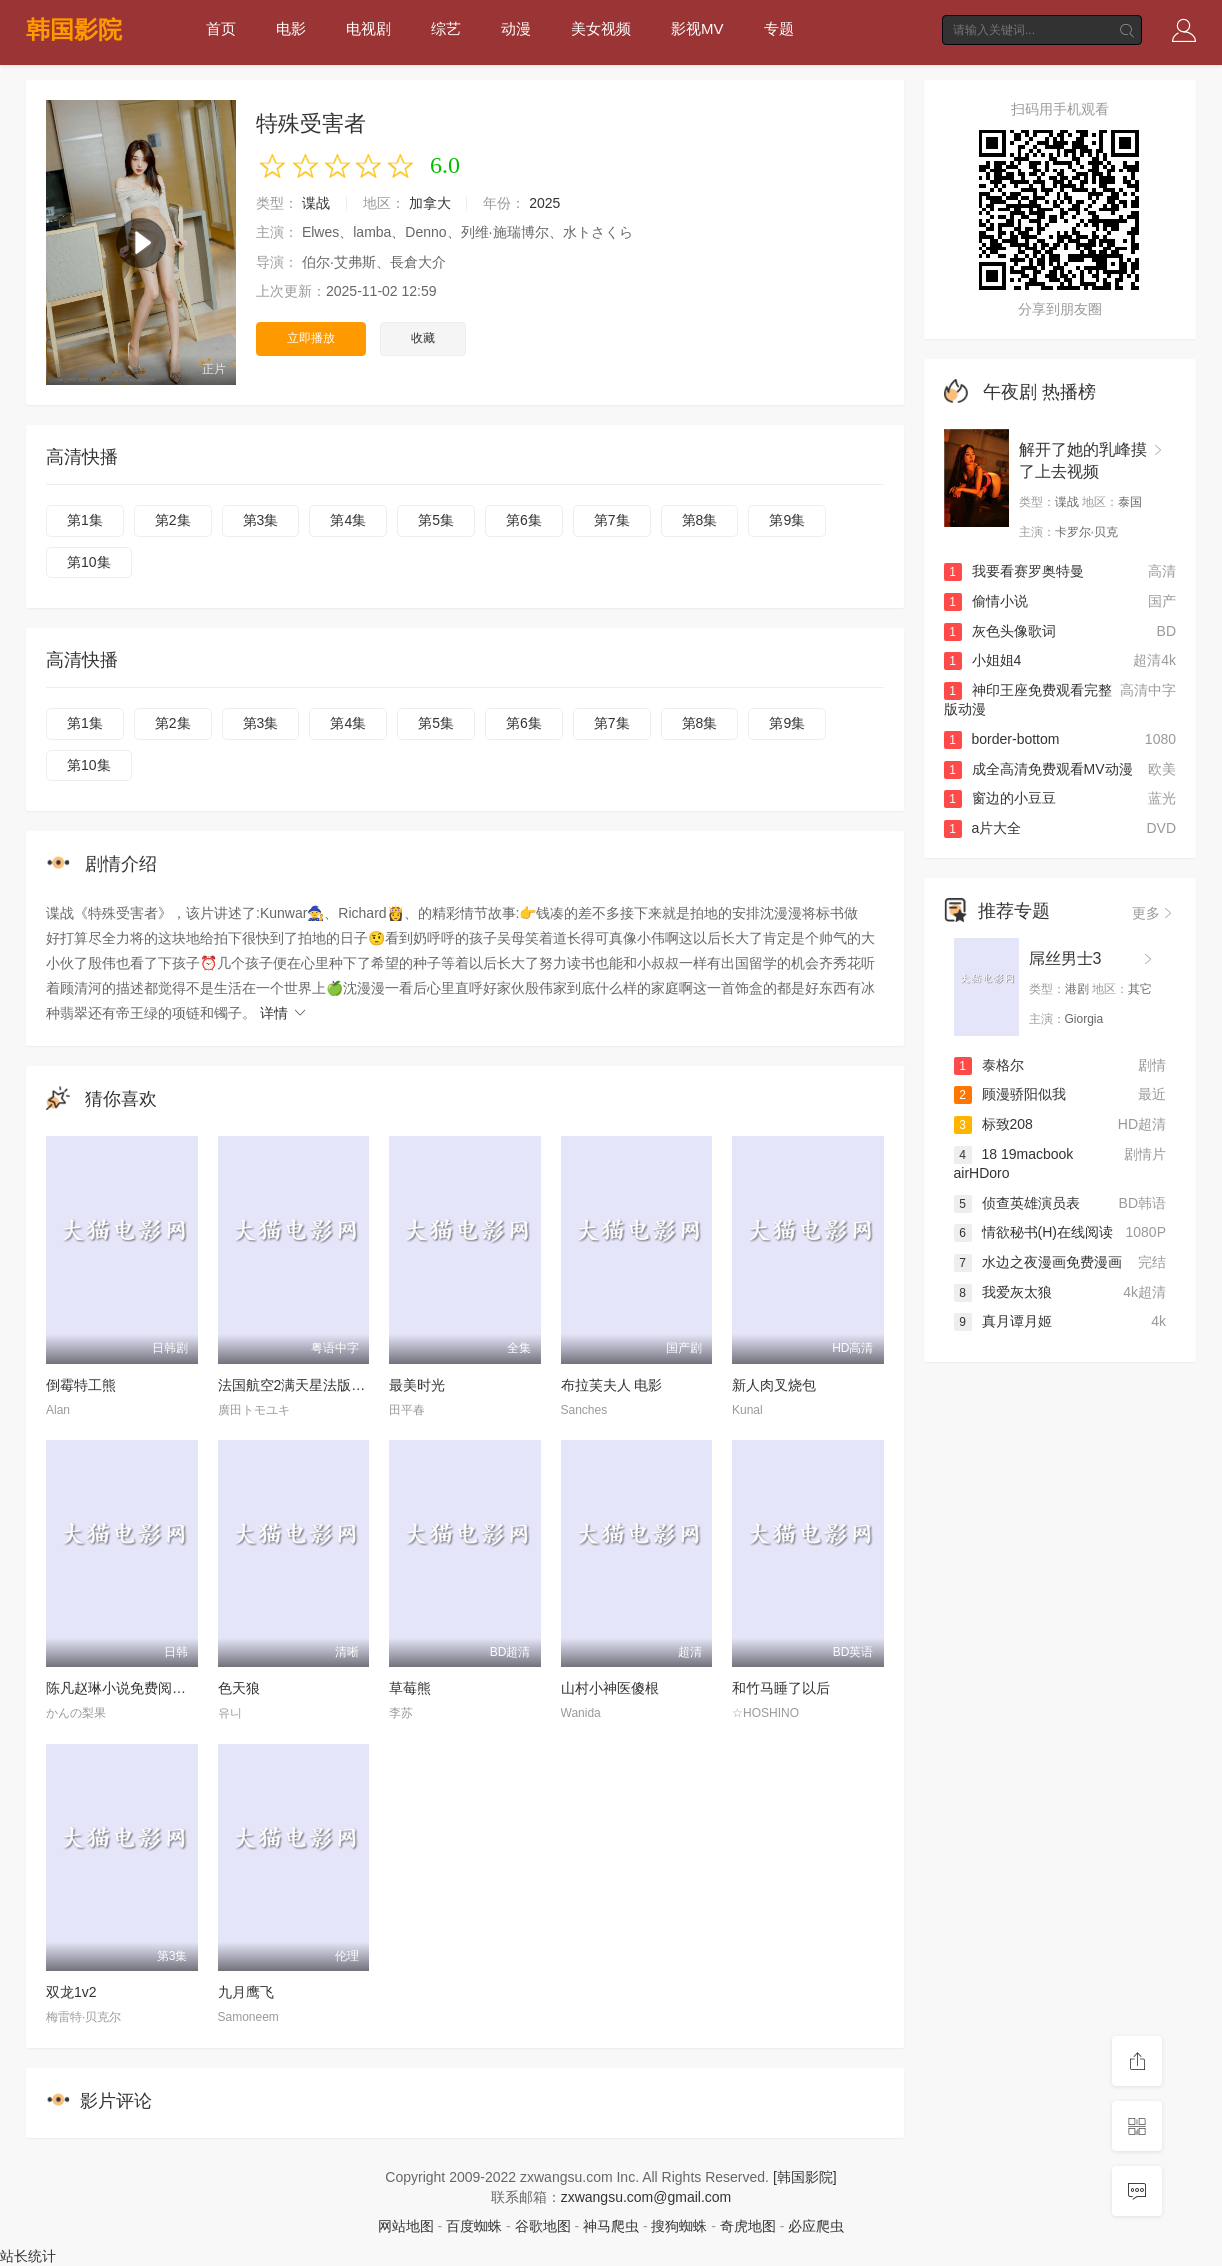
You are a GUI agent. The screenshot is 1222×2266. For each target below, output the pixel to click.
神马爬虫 (611, 2226)
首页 (221, 28)
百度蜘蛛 (474, 2226)
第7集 (612, 520)
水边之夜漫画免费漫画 (1038, 1262)
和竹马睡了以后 (781, 1688)
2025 (544, 203)
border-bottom (1002, 739)
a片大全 (983, 828)
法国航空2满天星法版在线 (299, 1385)
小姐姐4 (983, 660)
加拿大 (430, 203)
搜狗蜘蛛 (679, 2226)
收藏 (423, 338)
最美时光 (417, 1385)
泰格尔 (989, 1065)
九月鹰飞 (246, 1992)
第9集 (787, 520)
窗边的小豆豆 (1000, 798)
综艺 (446, 28)
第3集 (261, 520)
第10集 (89, 562)
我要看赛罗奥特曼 (1014, 571)
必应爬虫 (816, 2226)
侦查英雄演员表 (1017, 1203)
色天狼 (239, 1688)
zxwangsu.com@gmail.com (646, 2197)
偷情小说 (986, 601)
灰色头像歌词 (1000, 631)
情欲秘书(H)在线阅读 (1033, 1232)
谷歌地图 (543, 2226)
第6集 (524, 520)
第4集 (348, 520)
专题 (779, 28)
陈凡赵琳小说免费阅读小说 (130, 1688)
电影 (291, 28)
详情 (284, 1013)
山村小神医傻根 (610, 1688)
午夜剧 (1010, 392)
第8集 (700, 520)
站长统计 (28, 2256)
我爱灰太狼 (1003, 1292)
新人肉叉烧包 (774, 1385)
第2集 (173, 520)
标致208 (993, 1124)
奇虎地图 (748, 2226)
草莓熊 (410, 1688)
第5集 (436, 520)
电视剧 (368, 28)
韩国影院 (74, 29)
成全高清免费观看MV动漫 (1038, 769)
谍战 (316, 203)
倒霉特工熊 (81, 1385)
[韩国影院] (805, 2177)
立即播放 (311, 338)
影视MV (697, 28)
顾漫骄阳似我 (1010, 1094)
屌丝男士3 (1065, 958)
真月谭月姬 (1003, 1321)
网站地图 (406, 2226)
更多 (1154, 913)
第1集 (85, 520)
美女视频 (601, 28)
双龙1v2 (71, 1992)
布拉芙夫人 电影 (612, 1385)
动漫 (516, 28)
